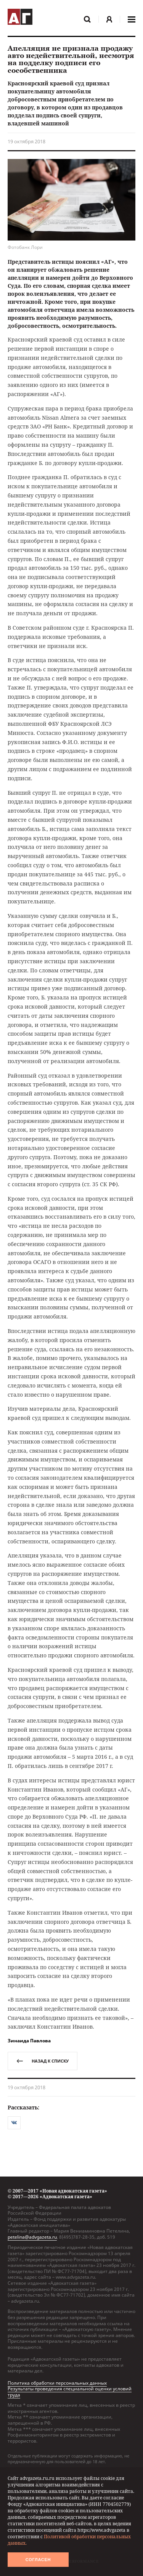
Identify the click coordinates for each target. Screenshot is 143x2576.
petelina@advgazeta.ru (32, 2237)
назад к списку (42, 2061)
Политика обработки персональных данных (57, 2383)
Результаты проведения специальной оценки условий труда (70, 2391)
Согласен (38, 2559)
